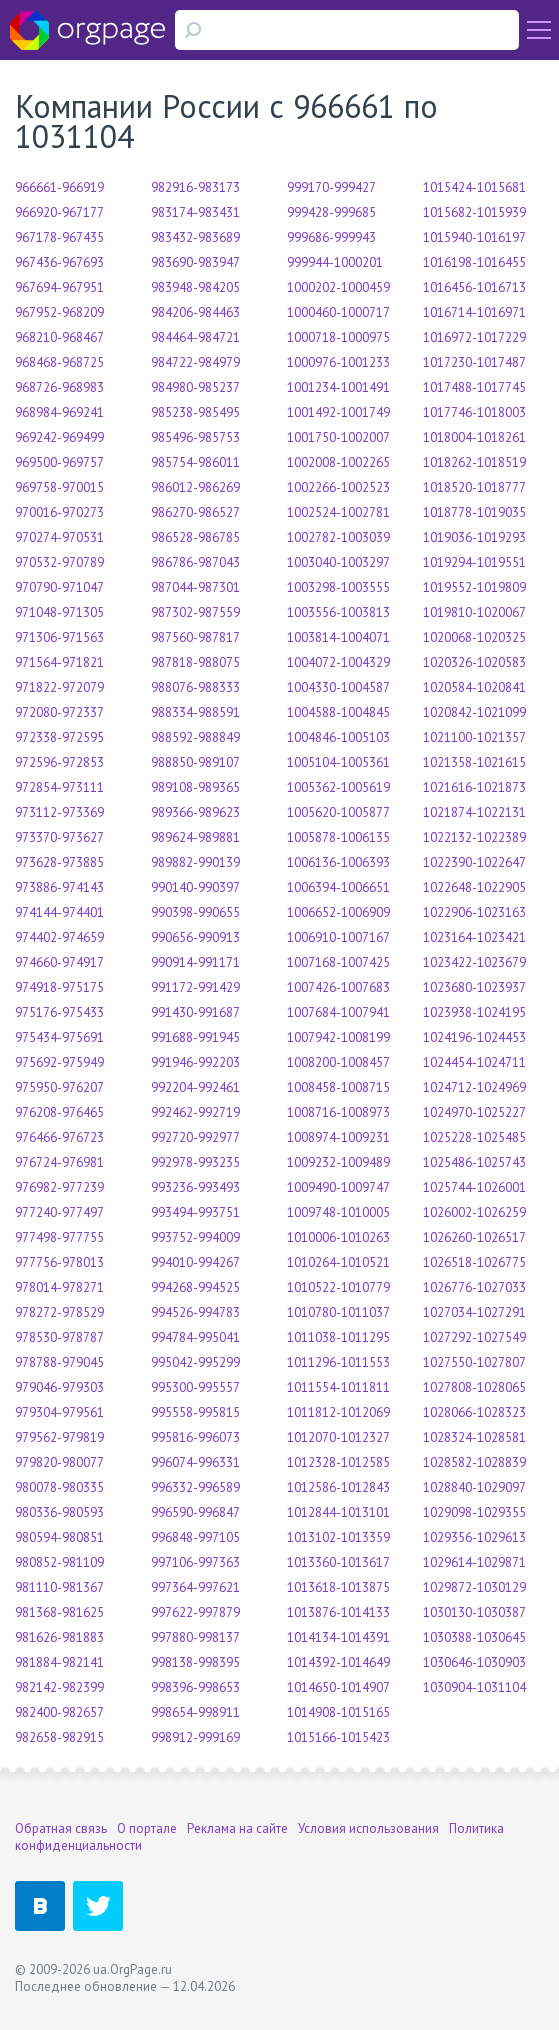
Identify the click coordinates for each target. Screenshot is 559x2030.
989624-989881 (195, 837)
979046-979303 (59, 1387)
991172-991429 (195, 987)
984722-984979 (195, 362)
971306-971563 (59, 637)
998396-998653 (195, 1687)
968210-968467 (59, 337)
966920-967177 (59, 212)
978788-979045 (59, 1362)
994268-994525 (195, 1287)
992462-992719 (195, 1112)
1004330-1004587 (338, 687)
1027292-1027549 (474, 1337)
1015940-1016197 (474, 237)
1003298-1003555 (338, 587)
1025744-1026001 (474, 1187)
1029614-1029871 (474, 1562)
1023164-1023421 (474, 937)
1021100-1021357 (474, 737)
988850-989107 (195, 762)
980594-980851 (59, 1537)
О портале (147, 1828)
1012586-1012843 (338, 1487)
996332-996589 (195, 1487)
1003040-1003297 (338, 562)
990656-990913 (195, 937)
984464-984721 (195, 337)
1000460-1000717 (338, 312)
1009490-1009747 (338, 1187)
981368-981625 (59, 1612)
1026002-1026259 (474, 1212)
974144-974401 (59, 912)
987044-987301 (195, 587)
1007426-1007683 (338, 987)
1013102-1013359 (338, 1537)
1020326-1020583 (474, 662)
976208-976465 (59, 1112)
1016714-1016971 (474, 312)
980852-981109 (59, 1562)
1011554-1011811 (338, 1387)
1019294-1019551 (474, 562)
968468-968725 (59, 362)
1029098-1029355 (474, 1512)
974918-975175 (59, 987)
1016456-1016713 (474, 287)
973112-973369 (59, 812)
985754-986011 (195, 462)
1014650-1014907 (338, 1687)
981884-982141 (59, 1662)
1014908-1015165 (338, 1712)
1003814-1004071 (338, 637)
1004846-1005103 (338, 737)
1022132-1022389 (474, 837)
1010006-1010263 (338, 1237)
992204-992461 (195, 1087)
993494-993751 (195, 1212)
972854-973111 (59, 787)
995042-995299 (195, 1362)
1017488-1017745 (474, 387)
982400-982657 (59, 1712)
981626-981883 (59, 1637)
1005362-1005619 (338, 787)
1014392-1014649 (338, 1662)
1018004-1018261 (474, 437)
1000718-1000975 (338, 337)
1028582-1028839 (474, 1462)
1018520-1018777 (474, 487)
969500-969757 (59, 462)
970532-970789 (59, 562)
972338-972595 (59, 737)
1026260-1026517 (474, 1237)
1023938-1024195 (474, 1012)
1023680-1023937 (474, 987)
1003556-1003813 (338, 612)
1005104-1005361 (338, 762)
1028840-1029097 (474, 1487)
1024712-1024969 (474, 1087)
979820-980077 (59, 1462)
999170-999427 (331, 187)
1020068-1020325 (474, 637)
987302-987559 (195, 612)
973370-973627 (59, 837)
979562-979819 (59, 1437)
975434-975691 (59, 1037)
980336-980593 (59, 1512)
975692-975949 (59, 1062)
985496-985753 (195, 437)
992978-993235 (195, 1162)
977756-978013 (59, 1262)
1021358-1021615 (474, 762)
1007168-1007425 (338, 962)
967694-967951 (59, 287)
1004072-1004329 (338, 662)
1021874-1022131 (474, 812)
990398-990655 (195, 912)
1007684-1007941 (338, 1012)
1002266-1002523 (338, 487)
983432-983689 (195, 237)
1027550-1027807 (474, 1362)
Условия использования (368, 1828)
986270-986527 (195, 512)
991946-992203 (195, 1062)
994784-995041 (195, 1337)
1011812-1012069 (338, 1412)
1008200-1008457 (338, 1062)
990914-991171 (195, 962)
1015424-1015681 (474, 187)
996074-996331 (195, 1462)
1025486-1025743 (474, 1162)
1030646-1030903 (474, 1662)
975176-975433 (59, 1012)
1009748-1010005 (338, 1212)
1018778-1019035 (474, 512)
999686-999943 (331, 237)
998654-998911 (195, 1712)
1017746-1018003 (474, 412)
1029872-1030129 (474, 1587)
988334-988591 (195, 712)
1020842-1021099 (474, 712)
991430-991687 (195, 1012)
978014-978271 (59, 1287)
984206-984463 (195, 312)
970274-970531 (59, 537)
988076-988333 (195, 687)
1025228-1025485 (474, 1137)
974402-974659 (59, 937)
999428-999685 (331, 212)
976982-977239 (59, 1187)
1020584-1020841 (474, 687)
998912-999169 (195, 1737)
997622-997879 (195, 1612)
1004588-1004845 (338, 712)
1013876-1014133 (338, 1612)
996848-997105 (195, 1537)
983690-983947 (195, 262)
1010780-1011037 (338, 1312)
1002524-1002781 (338, 512)
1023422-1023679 (474, 962)
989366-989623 (195, 812)
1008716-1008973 (338, 1112)
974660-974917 (59, 962)
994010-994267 (195, 1262)
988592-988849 (195, 737)
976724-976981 (59, 1162)
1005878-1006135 (338, 837)
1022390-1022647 (474, 862)
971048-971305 (59, 612)
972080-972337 (59, 712)
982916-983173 (195, 187)
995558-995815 (195, 1412)
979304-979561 (59, 1412)
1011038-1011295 (338, 1337)
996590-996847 (195, 1512)
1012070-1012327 (338, 1437)
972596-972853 (59, 762)
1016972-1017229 (474, 337)
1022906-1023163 (474, 912)
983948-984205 (195, 287)
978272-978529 (59, 1312)
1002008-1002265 (338, 462)
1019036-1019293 (474, 537)
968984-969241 (59, 412)
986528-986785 (195, 537)
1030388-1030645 (474, 1637)
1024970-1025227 (474, 1112)
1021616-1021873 (474, 787)
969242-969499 (59, 437)
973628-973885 (59, 862)
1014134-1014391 (338, 1637)
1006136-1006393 (338, 862)
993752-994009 (195, 1237)
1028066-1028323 (474, 1412)
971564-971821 (59, 662)
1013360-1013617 (338, 1562)
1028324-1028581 (474, 1437)
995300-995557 (195, 1387)
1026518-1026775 (474, 1262)
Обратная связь (61, 1828)
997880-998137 (195, 1637)
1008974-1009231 (338, 1137)
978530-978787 (59, 1337)
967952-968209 (59, 312)
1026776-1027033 (474, 1287)
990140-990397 (195, 887)
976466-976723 (59, 1137)
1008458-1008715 (338, 1087)
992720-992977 (195, 1137)
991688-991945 (195, 1037)
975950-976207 (59, 1087)
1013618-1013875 (338, 1587)
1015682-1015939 (474, 212)
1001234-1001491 (338, 387)
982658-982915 (59, 1737)
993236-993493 (195, 1187)
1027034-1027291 (474, 1312)
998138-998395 (195, 1662)
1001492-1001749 (338, 412)
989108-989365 (195, 787)
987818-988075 (195, 662)
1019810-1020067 (474, 612)
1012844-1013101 (338, 1512)
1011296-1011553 (338, 1362)
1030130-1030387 (474, 1612)
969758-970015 (59, 487)
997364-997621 (195, 1587)
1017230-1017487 (474, 362)
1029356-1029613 (474, 1537)
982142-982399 (59, 1687)
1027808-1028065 (474, 1387)
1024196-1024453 (474, 1037)
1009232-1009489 (338, 1162)
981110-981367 (59, 1587)
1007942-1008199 (338, 1037)
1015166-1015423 (338, 1737)
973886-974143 (59, 887)
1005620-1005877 (338, 812)
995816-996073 (195, 1437)
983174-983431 (195, 212)
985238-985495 (195, 412)
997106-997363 (195, 1562)
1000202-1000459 (338, 287)
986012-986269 (195, 487)
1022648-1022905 (474, 887)
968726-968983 (59, 387)
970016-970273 (59, 512)
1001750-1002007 (338, 437)
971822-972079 (59, 687)
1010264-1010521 (338, 1262)
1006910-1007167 (338, 937)
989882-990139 (195, 862)
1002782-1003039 (338, 537)
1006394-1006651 (338, 887)
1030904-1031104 (474, 1687)
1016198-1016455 (474, 262)
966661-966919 (59, 187)
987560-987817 (195, 637)
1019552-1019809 (474, 587)
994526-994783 (195, 1312)
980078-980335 (59, 1487)
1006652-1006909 (338, 912)
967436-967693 (59, 262)
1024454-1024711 (474, 1062)
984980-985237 (195, 387)
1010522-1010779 (338, 1287)
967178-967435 (59, 237)
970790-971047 (59, 587)
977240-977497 (59, 1212)
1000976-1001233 (338, 362)
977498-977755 (59, 1237)
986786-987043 (195, 562)
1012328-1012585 (338, 1462)
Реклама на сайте (237, 1828)
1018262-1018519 (474, 462)
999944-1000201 (335, 262)
